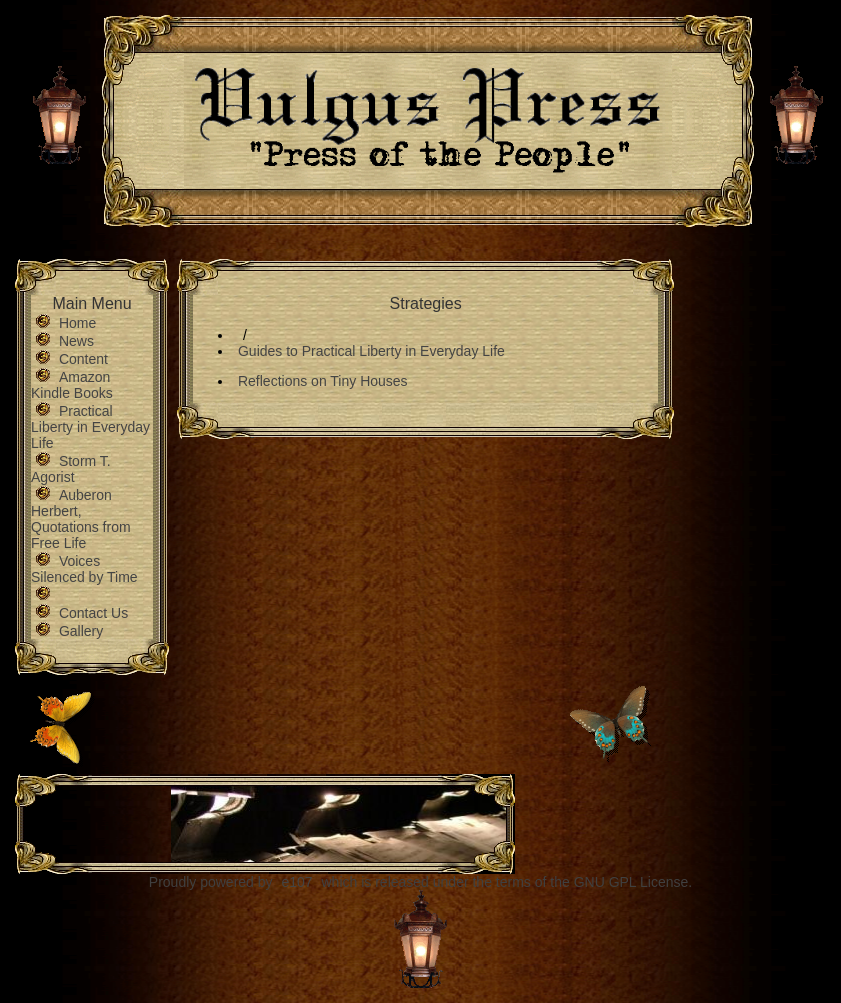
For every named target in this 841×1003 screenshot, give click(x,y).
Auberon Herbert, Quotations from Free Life (81, 519)
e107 (296, 882)
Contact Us (93, 613)
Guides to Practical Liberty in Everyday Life (371, 351)
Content (83, 359)
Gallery (81, 631)
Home (77, 323)
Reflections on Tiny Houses (323, 381)
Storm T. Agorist (71, 469)
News (76, 341)
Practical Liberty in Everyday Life (90, 427)
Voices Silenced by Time (84, 569)
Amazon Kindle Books (72, 385)
